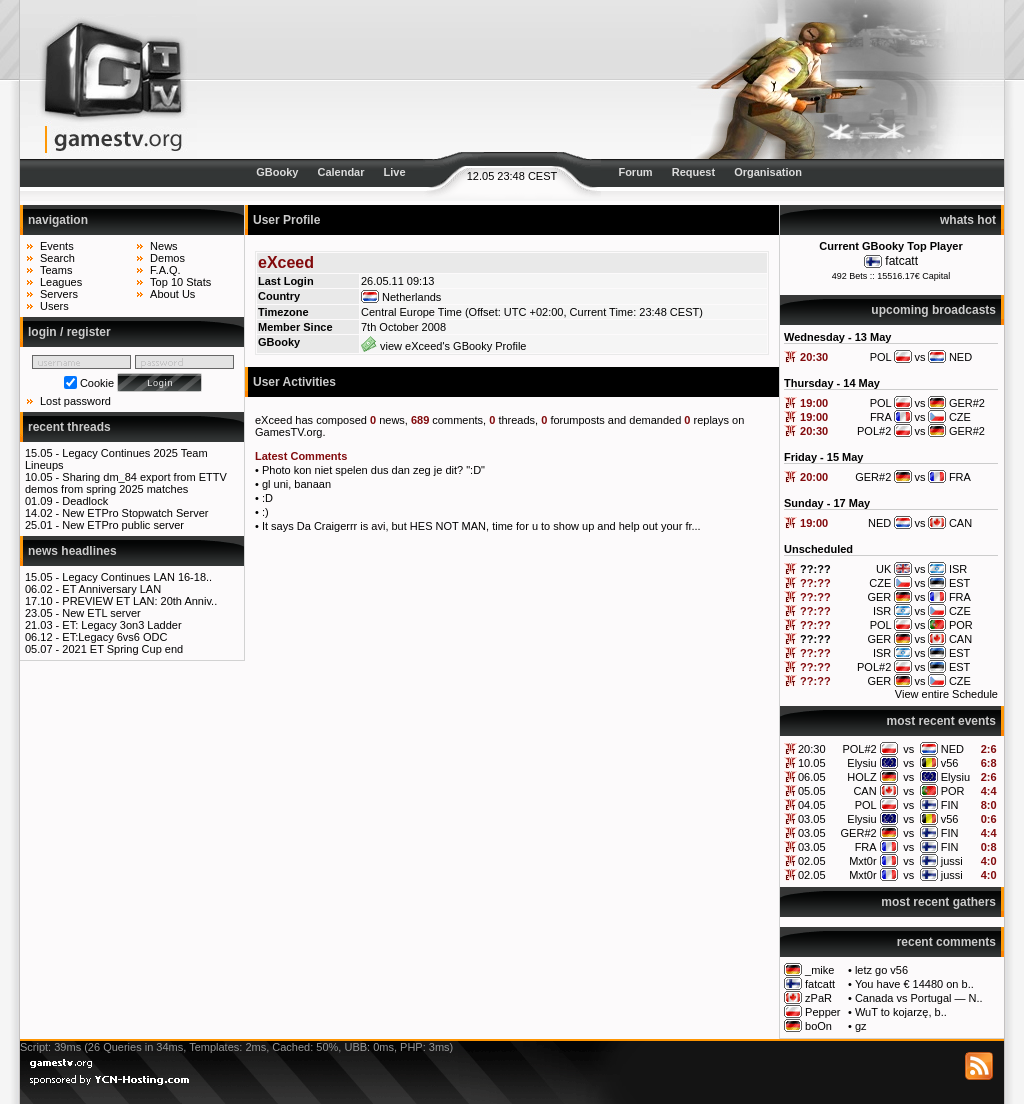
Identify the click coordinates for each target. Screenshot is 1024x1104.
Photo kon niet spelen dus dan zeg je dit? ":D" (373, 470)
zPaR (818, 998)
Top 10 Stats (180, 282)
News (164, 246)
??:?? (815, 569)
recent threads (69, 427)
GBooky (277, 172)
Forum (635, 172)
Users (54, 306)
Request (693, 172)
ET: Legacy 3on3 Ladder (121, 625)
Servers (59, 294)
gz (861, 1026)
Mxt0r (863, 861)
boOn (818, 1026)
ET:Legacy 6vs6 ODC (114, 637)
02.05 (812, 861)
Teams (56, 270)
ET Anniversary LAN (111, 589)
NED (952, 749)
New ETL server (101, 613)
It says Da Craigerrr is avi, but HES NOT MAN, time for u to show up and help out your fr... (481, 526)
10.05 (812, 763)
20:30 (814, 357)
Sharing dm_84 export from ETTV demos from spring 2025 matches (126, 483)
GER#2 (859, 833)
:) (265, 512)
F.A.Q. (165, 270)
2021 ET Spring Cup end (122, 649)
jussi (952, 861)
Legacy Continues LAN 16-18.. (137, 577)
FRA (866, 847)
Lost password (75, 401)
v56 (950, 763)
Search (57, 258)
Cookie (97, 383)
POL (866, 805)
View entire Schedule (946, 694)
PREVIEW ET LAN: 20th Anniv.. (139, 601)
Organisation (768, 172)
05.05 (812, 791)
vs (908, 749)
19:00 (814, 403)
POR (953, 791)
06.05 (812, 777)
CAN (864, 791)
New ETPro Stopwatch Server (135, 513)
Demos (167, 258)
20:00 (814, 477)
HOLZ (861, 777)
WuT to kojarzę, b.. (901, 1012)
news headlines (72, 551)
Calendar (340, 172)
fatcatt (901, 261)
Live (395, 172)
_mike (819, 970)
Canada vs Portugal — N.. (919, 998)
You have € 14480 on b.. (914, 984)
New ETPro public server (123, 525)
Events (57, 246)
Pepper (822, 1012)
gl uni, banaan (296, 484)
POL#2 (859, 749)
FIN (950, 805)
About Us (172, 294)
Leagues (61, 282)
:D (267, 498)
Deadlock (85, 501)
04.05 (812, 805)
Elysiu (861, 763)
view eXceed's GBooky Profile (443, 346)
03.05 (812, 819)
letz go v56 (881, 970)
